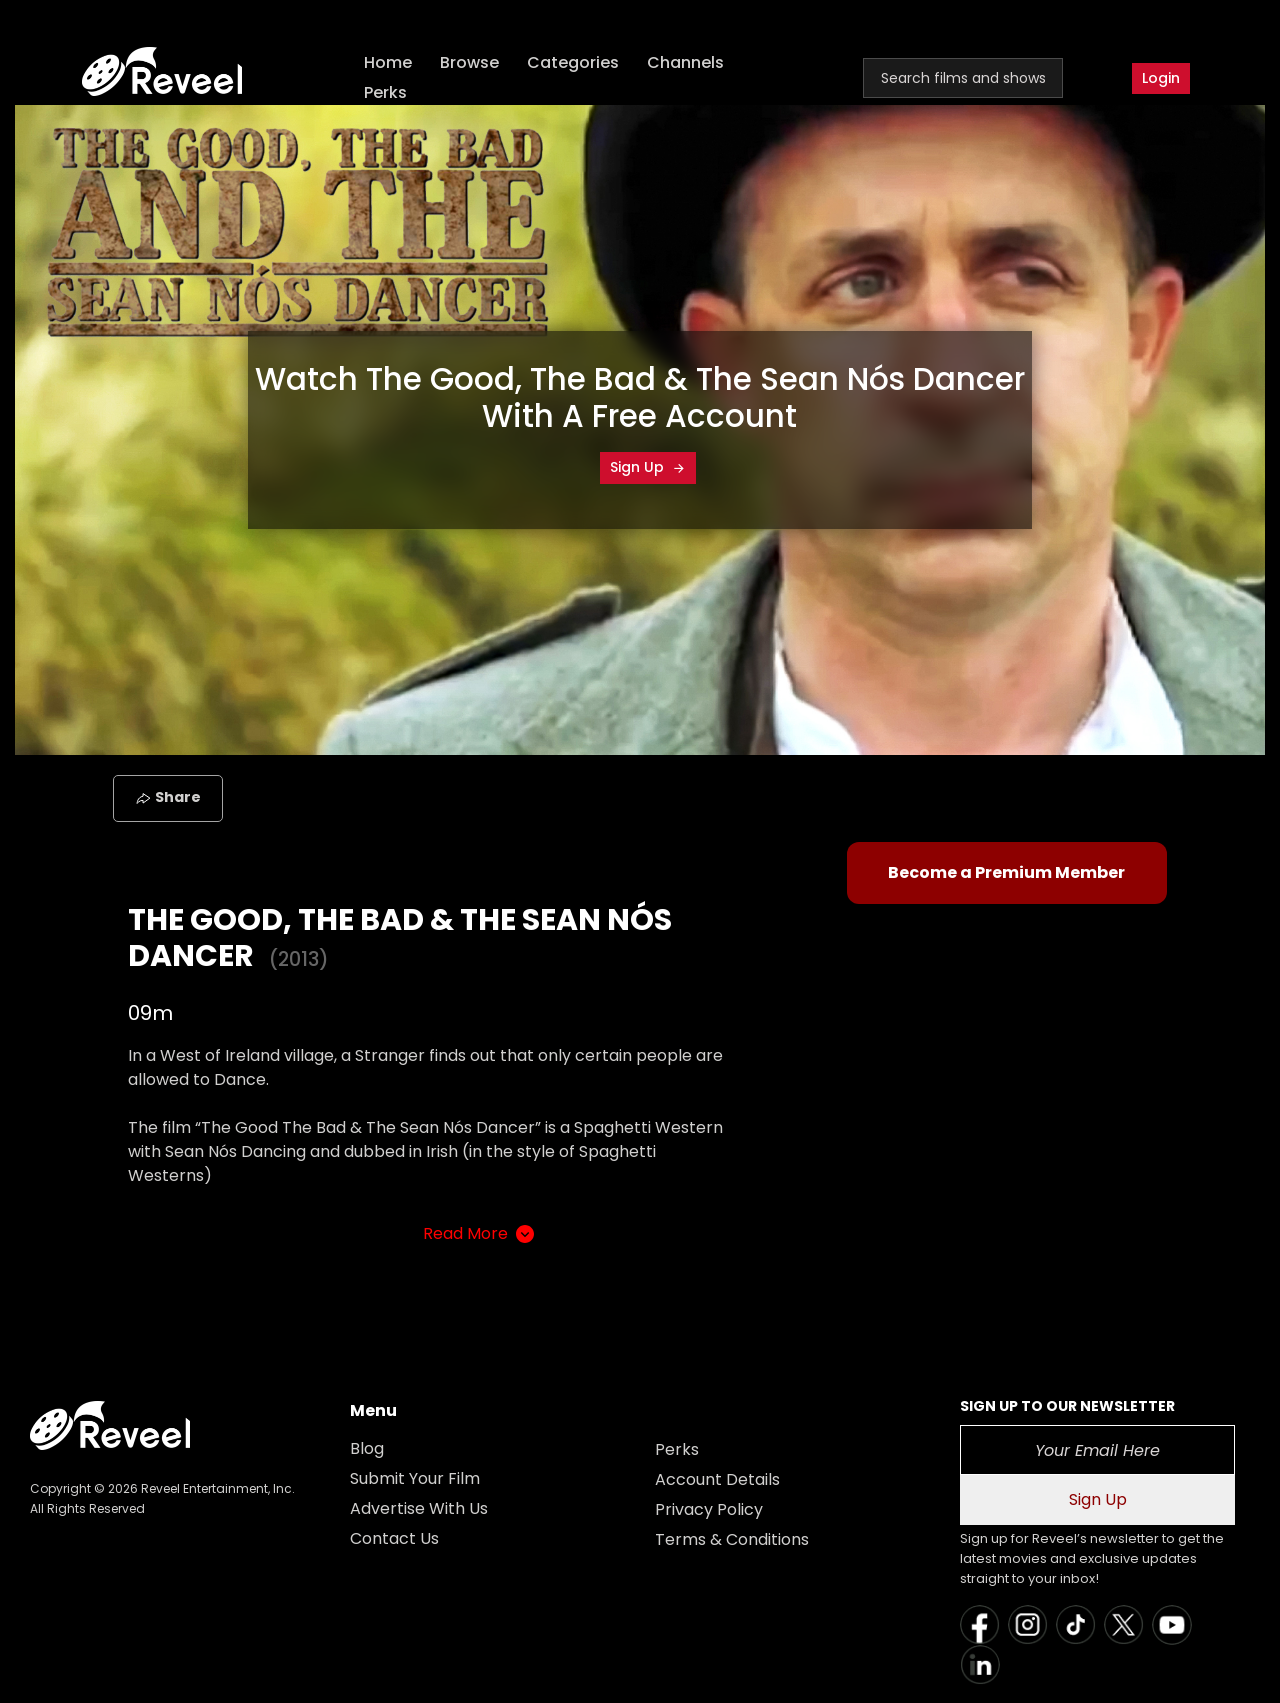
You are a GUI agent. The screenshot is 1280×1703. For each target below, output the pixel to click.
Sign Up (648, 467)
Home (388, 62)
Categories (573, 62)
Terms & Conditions (732, 1539)
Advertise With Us (419, 1508)
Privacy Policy (709, 1509)
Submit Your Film (415, 1478)
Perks (385, 92)
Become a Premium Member (1006, 872)
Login (1161, 78)
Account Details (717, 1479)
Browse (469, 62)
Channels (685, 62)
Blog (367, 1448)
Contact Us (394, 1538)
